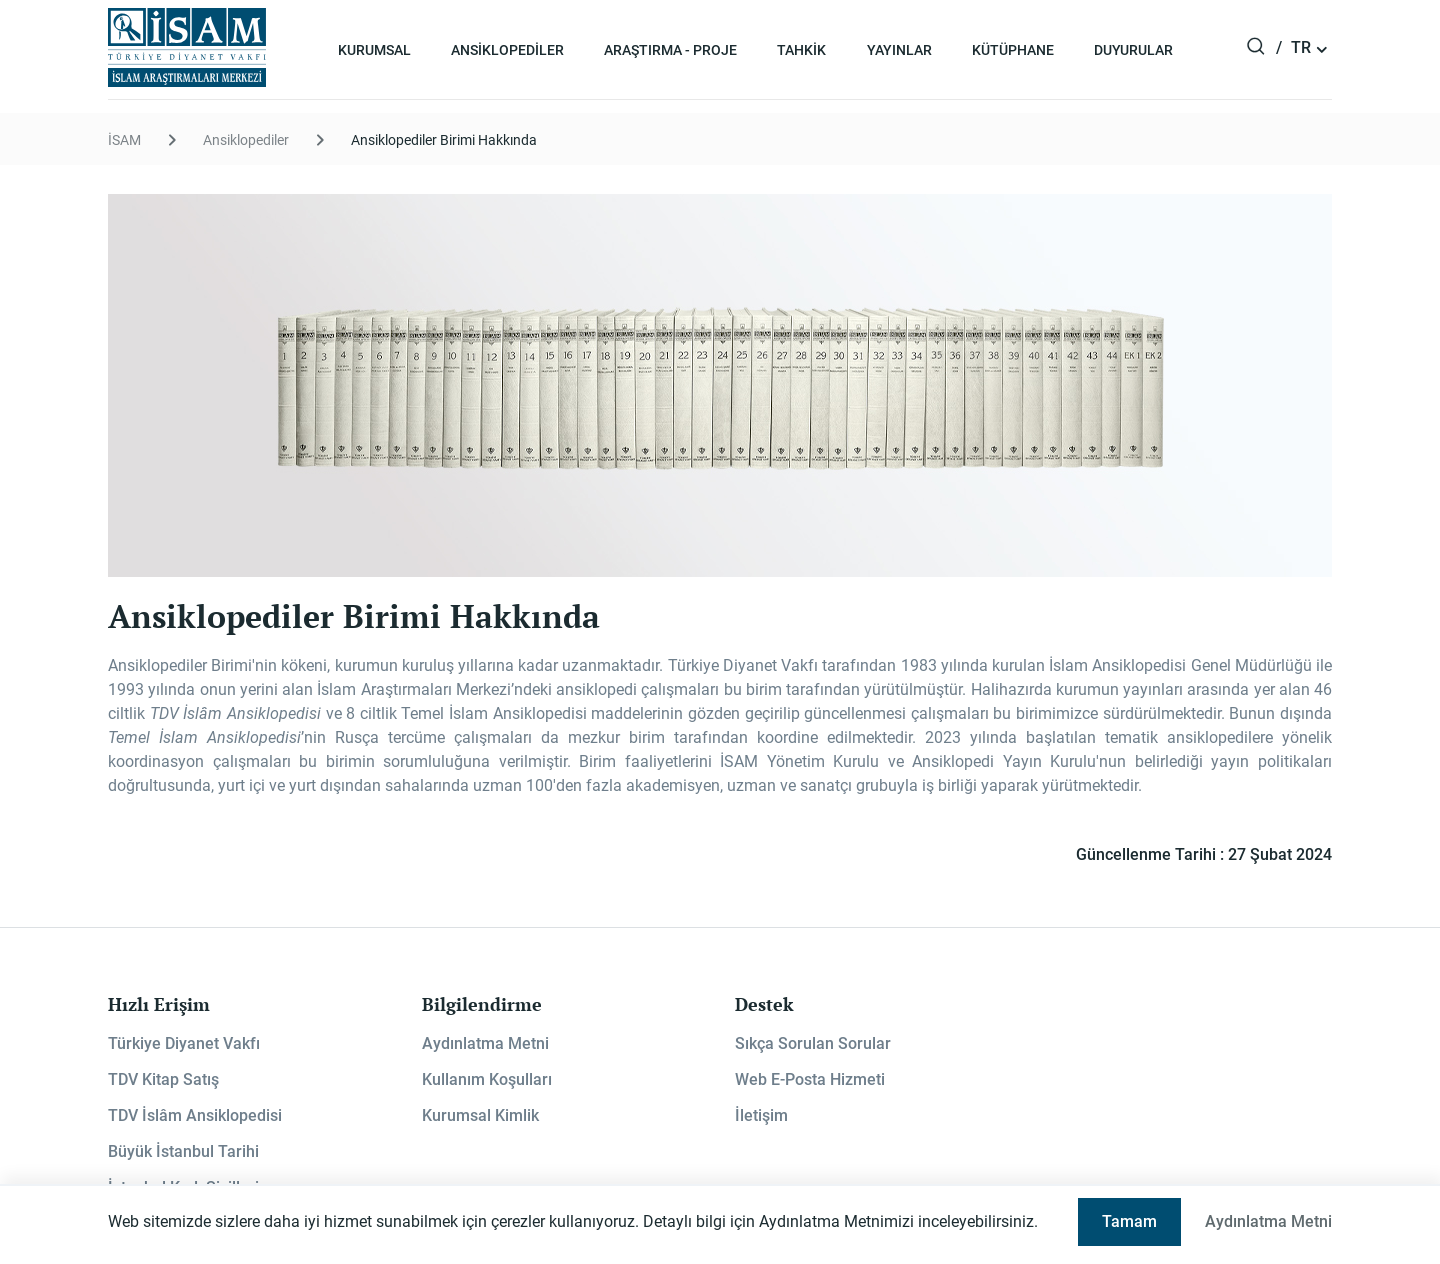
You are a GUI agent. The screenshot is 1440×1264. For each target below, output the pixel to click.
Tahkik (801, 50)
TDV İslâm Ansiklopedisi (195, 1115)
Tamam (1129, 1221)
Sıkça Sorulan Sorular (813, 1043)
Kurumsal (374, 50)
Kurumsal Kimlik (480, 1115)
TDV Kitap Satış (163, 1079)
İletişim (761, 1115)
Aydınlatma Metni (485, 1043)
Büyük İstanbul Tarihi (183, 1151)
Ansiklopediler (507, 50)
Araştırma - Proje (670, 50)
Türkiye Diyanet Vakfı (184, 1043)
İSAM (124, 140)
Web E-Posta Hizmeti (810, 1079)
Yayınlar (899, 50)
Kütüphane (1013, 50)
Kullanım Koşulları (487, 1079)
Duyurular (1133, 50)
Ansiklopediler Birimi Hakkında (444, 140)
